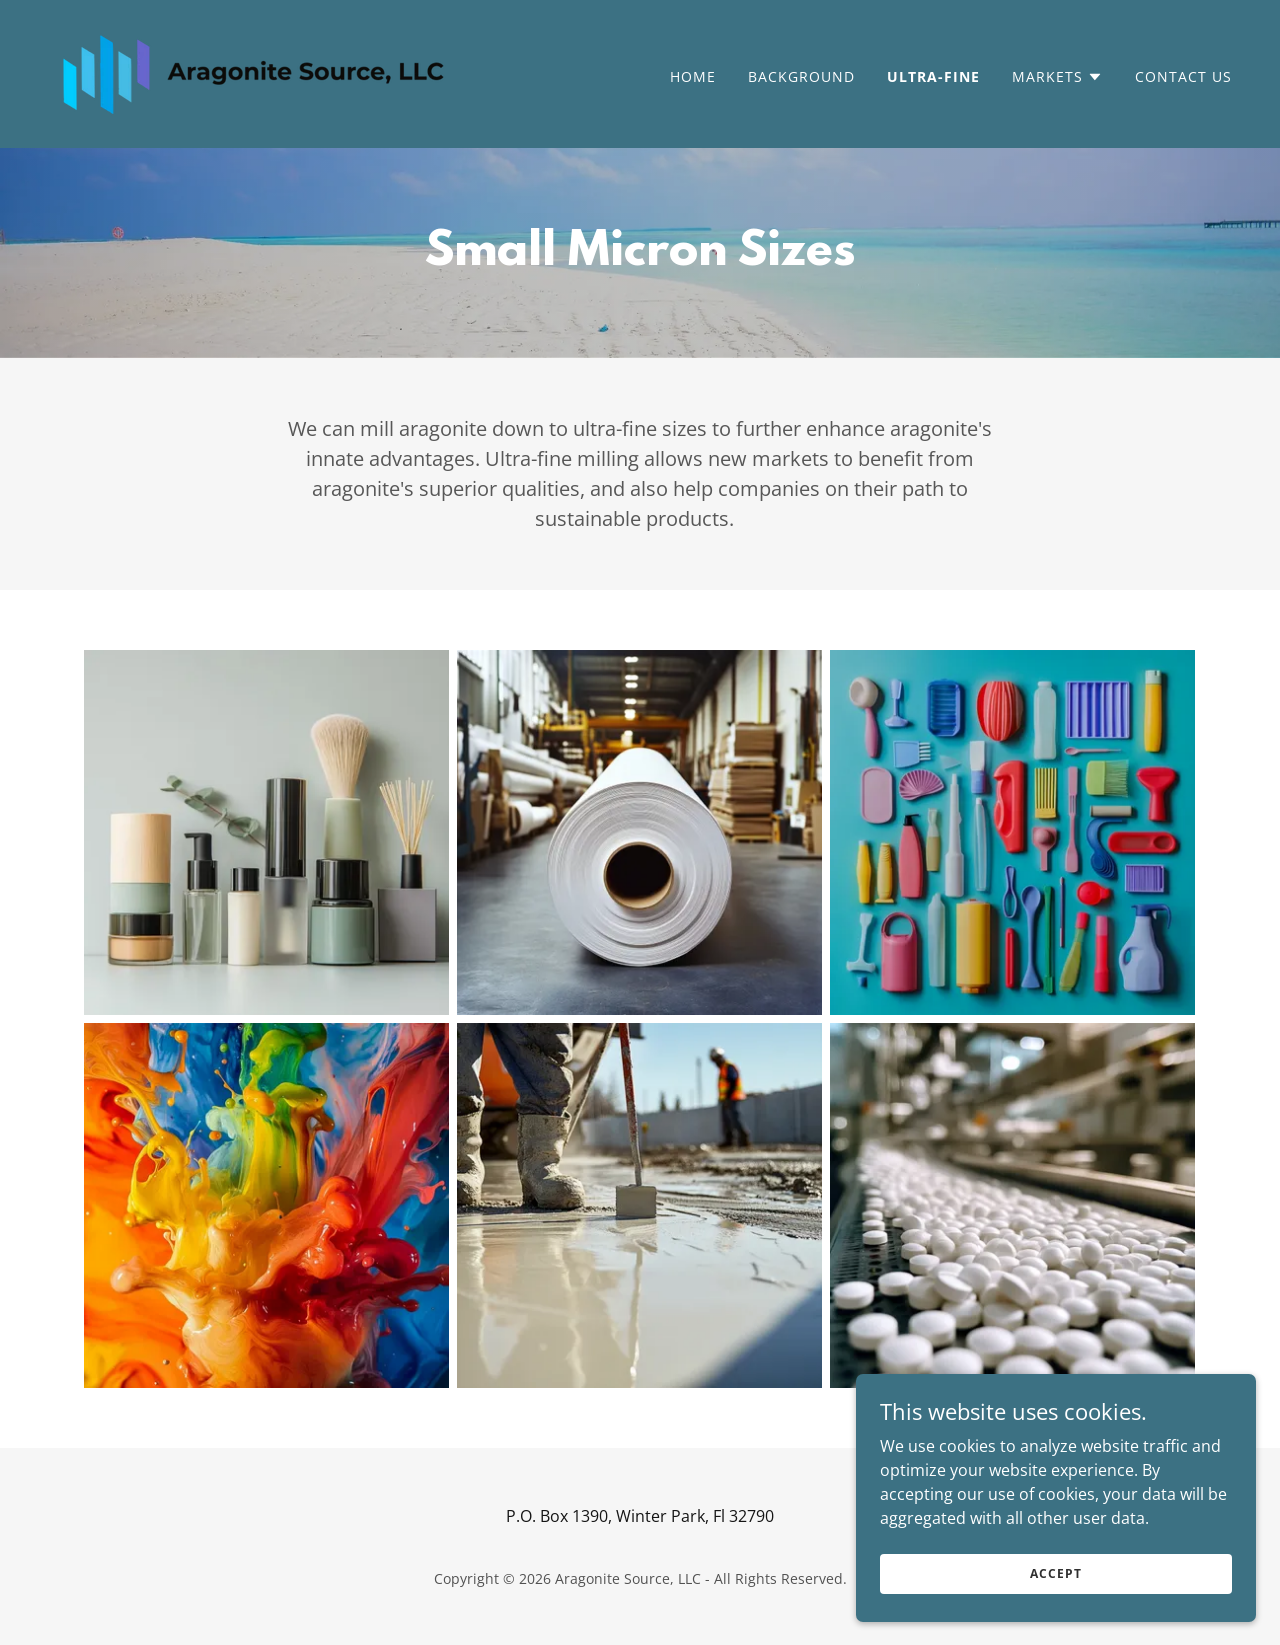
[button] (1057, 77)
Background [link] (801, 76)
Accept (1055, 1573)
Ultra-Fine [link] (933, 76)
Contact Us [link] (1183, 76)
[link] (251, 72)
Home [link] (693, 76)
